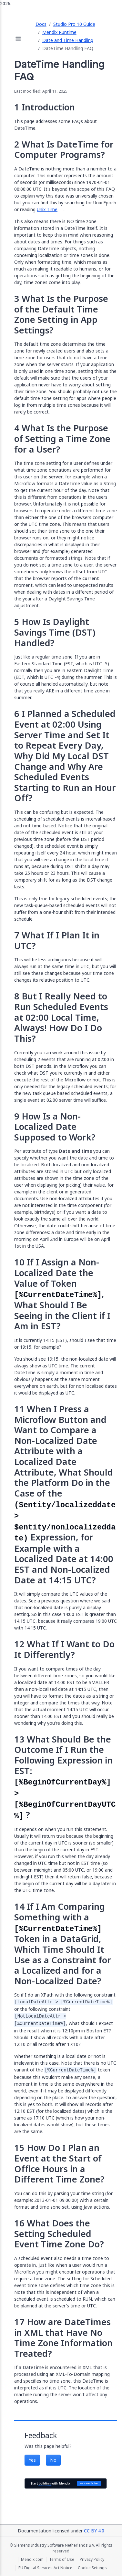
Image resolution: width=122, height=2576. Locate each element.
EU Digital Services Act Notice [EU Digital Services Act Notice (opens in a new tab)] (45, 2568)
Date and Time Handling (67, 40)
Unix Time (47, 209)
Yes (32, 2460)
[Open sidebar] (18, 39)
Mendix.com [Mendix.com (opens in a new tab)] (32, 2559)
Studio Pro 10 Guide (74, 24)
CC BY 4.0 (94, 2530)
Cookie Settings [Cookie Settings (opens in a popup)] (92, 2568)
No (53, 2460)
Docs (41, 24)
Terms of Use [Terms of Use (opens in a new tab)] (61, 2559)
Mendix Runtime (59, 32)
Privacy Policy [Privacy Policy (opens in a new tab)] (92, 2559)
